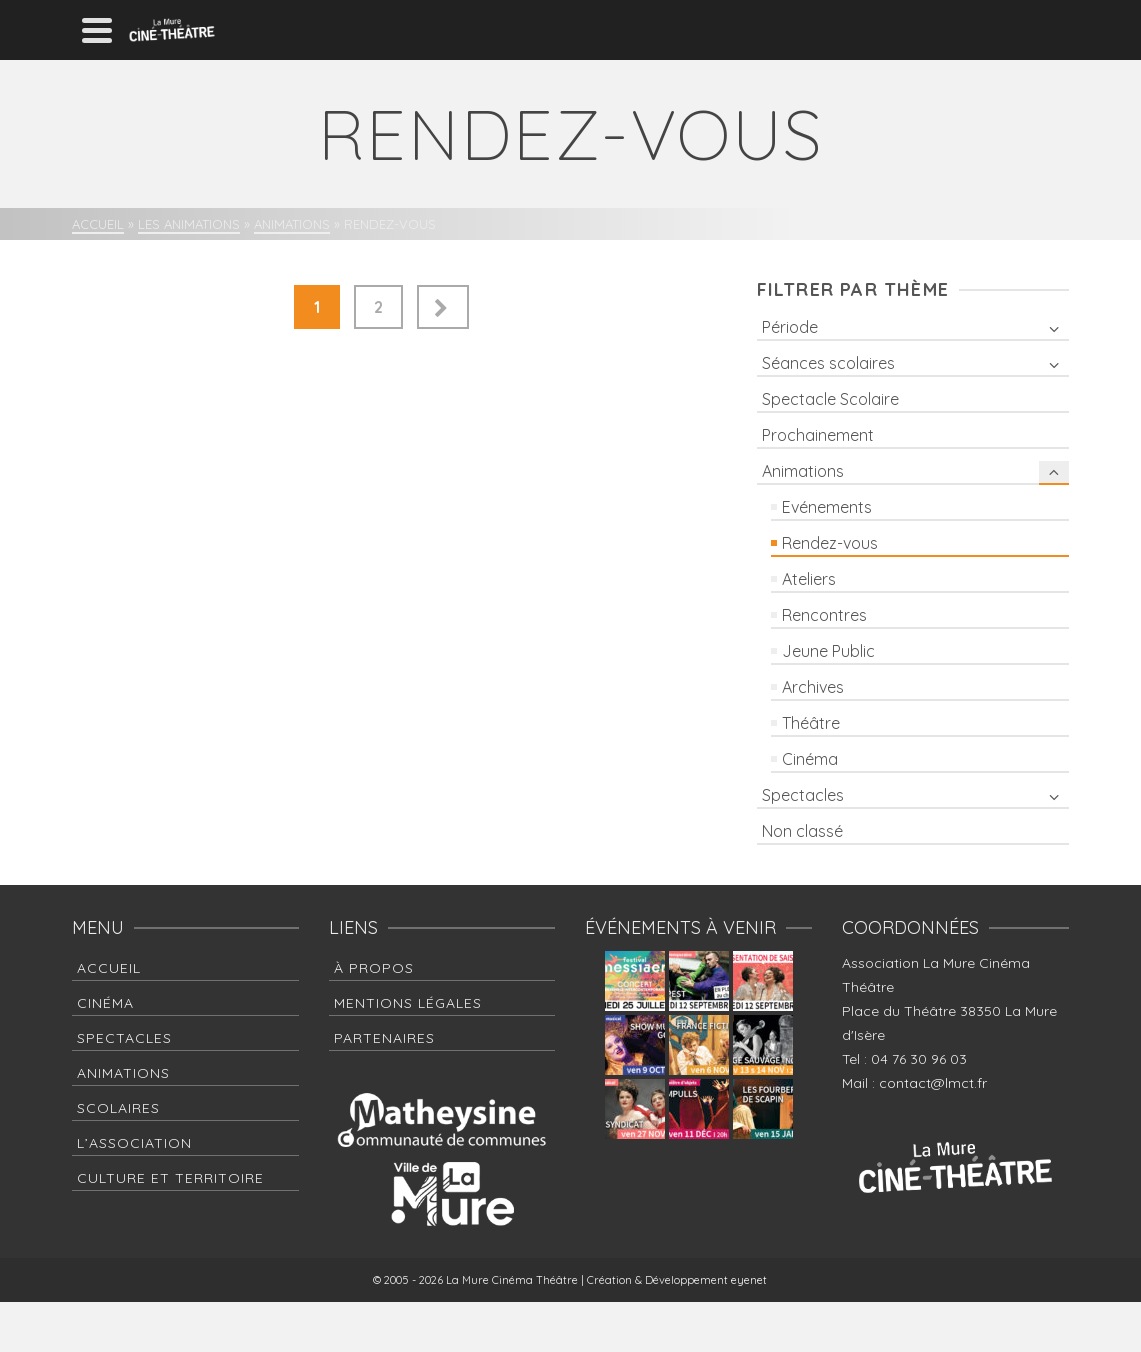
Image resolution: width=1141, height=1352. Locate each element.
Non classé (802, 831)
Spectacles (803, 795)
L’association (134, 1143)
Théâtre (811, 723)
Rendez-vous (830, 543)
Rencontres (824, 615)
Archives (813, 687)
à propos (374, 968)
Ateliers (809, 579)
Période (790, 327)
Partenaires (384, 1038)
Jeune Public (828, 651)
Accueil (109, 968)
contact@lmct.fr (933, 1083)
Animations (803, 471)
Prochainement (818, 435)
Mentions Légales (408, 1003)
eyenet (749, 1280)
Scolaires (118, 1108)
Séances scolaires (828, 363)
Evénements (827, 507)
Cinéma (810, 759)
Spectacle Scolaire (830, 399)
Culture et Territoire (170, 1178)
